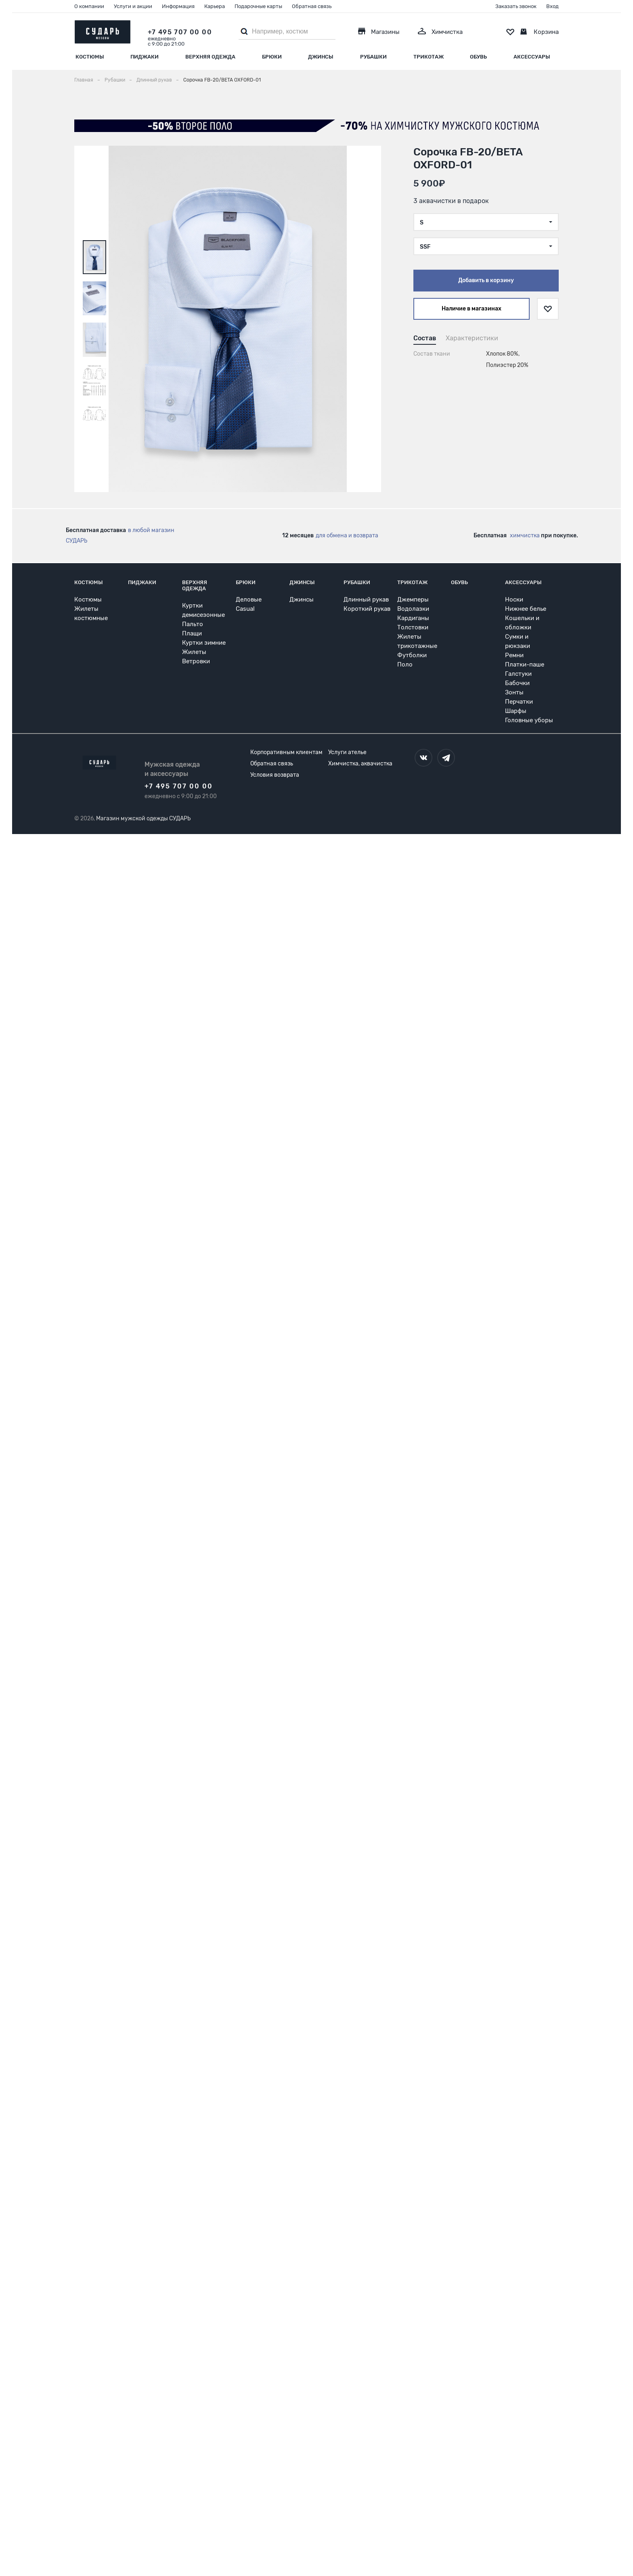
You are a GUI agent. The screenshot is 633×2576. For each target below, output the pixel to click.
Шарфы (515, 711)
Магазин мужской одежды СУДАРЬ (143, 818)
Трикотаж (428, 57)
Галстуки (518, 673)
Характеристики (472, 338)
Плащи (192, 633)
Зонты (514, 692)
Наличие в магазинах (471, 308)
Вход (552, 6)
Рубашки (373, 57)
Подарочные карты (258, 6)
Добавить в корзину (486, 280)
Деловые (249, 599)
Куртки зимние (204, 642)
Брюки (272, 57)
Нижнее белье (525, 608)
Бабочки (517, 683)
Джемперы (413, 599)
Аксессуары (532, 57)
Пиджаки (144, 57)
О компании (89, 6)
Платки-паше (524, 664)
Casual (245, 608)
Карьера (214, 6)
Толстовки (412, 627)
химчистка (525, 535)
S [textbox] (421, 222)
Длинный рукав (366, 599)
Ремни (514, 655)
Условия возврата (274, 774)
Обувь (478, 57)
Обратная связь (311, 6)
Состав (424, 338)
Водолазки (413, 608)
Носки (514, 599)
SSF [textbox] (425, 246)
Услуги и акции (133, 6)
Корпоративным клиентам (286, 752)
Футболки (412, 655)
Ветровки (196, 661)
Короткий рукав (367, 608)
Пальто (192, 624)
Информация (178, 6)
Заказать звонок (516, 6)
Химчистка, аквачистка (360, 763)
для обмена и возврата (347, 535)
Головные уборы (529, 720)
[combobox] (486, 222)
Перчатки (519, 701)
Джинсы (320, 57)
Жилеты (194, 652)
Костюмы (89, 57)
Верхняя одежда (210, 57)
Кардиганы (413, 618)
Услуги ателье (347, 752)
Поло (405, 664)
